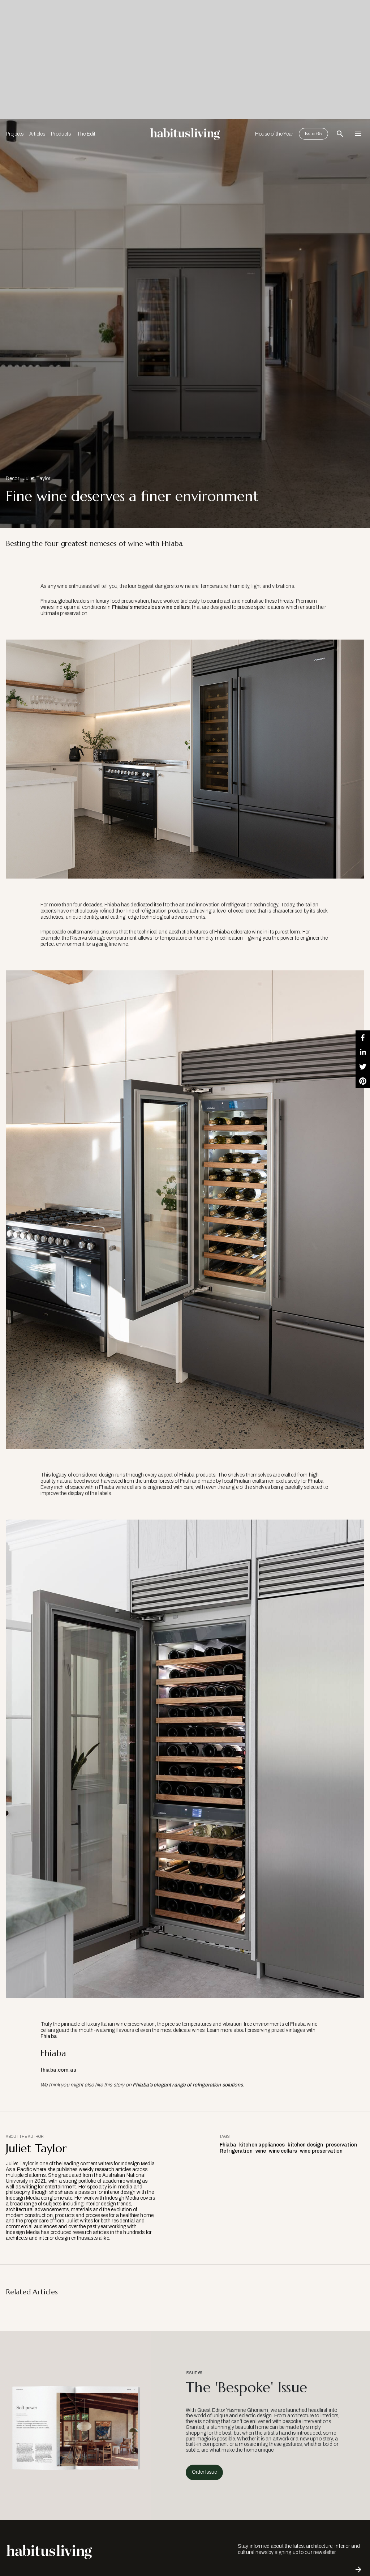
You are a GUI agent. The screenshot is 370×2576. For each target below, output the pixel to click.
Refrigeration (236, 2151)
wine (260, 2151)
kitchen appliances (262, 2145)
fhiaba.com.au (58, 2070)
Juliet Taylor (37, 478)
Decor (12, 478)
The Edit (86, 134)
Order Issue (204, 2472)
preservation (341, 2145)
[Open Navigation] (358, 134)
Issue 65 (313, 133)
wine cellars (283, 2151)
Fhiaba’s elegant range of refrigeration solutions (188, 2085)
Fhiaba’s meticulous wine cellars (151, 607)
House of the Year (274, 134)
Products (61, 134)
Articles (37, 134)
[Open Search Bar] (340, 134)
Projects (14, 134)
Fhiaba (48, 2036)
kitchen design (305, 2145)
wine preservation (321, 2151)
